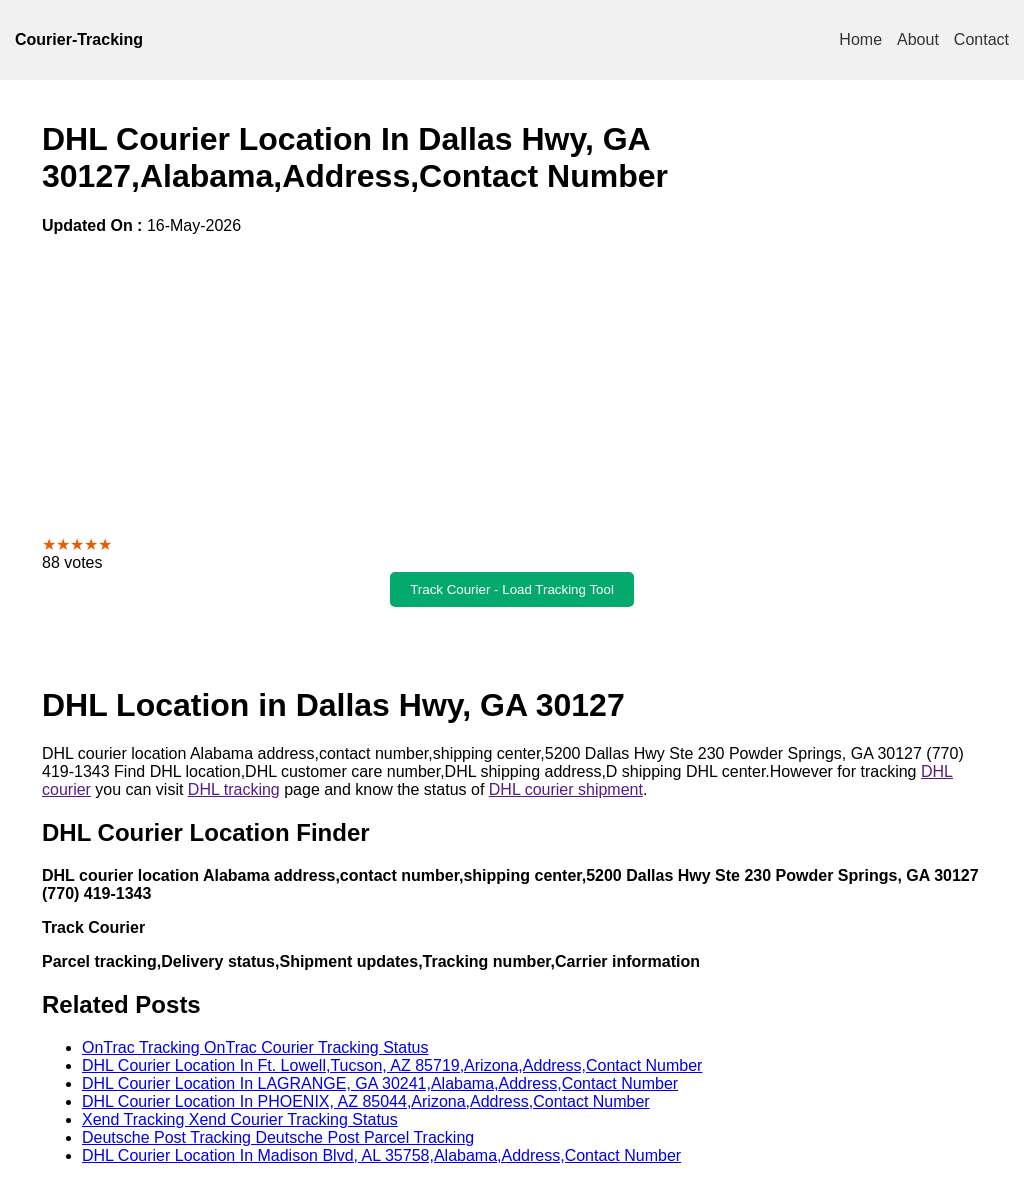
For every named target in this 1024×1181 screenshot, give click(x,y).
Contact (981, 39)
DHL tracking (234, 789)
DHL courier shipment (566, 789)
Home (860, 39)
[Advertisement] (512, 385)
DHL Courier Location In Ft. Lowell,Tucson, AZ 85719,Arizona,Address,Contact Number (392, 1065)
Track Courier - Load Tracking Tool (512, 589)
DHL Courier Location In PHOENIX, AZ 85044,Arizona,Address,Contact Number (366, 1101)
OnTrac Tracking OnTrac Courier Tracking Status (255, 1047)
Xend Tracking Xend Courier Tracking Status (240, 1119)
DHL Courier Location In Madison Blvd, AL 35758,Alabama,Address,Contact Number (381, 1155)
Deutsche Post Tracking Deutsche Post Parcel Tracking (278, 1137)
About (918, 39)
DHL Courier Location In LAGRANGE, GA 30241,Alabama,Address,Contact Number (380, 1083)
